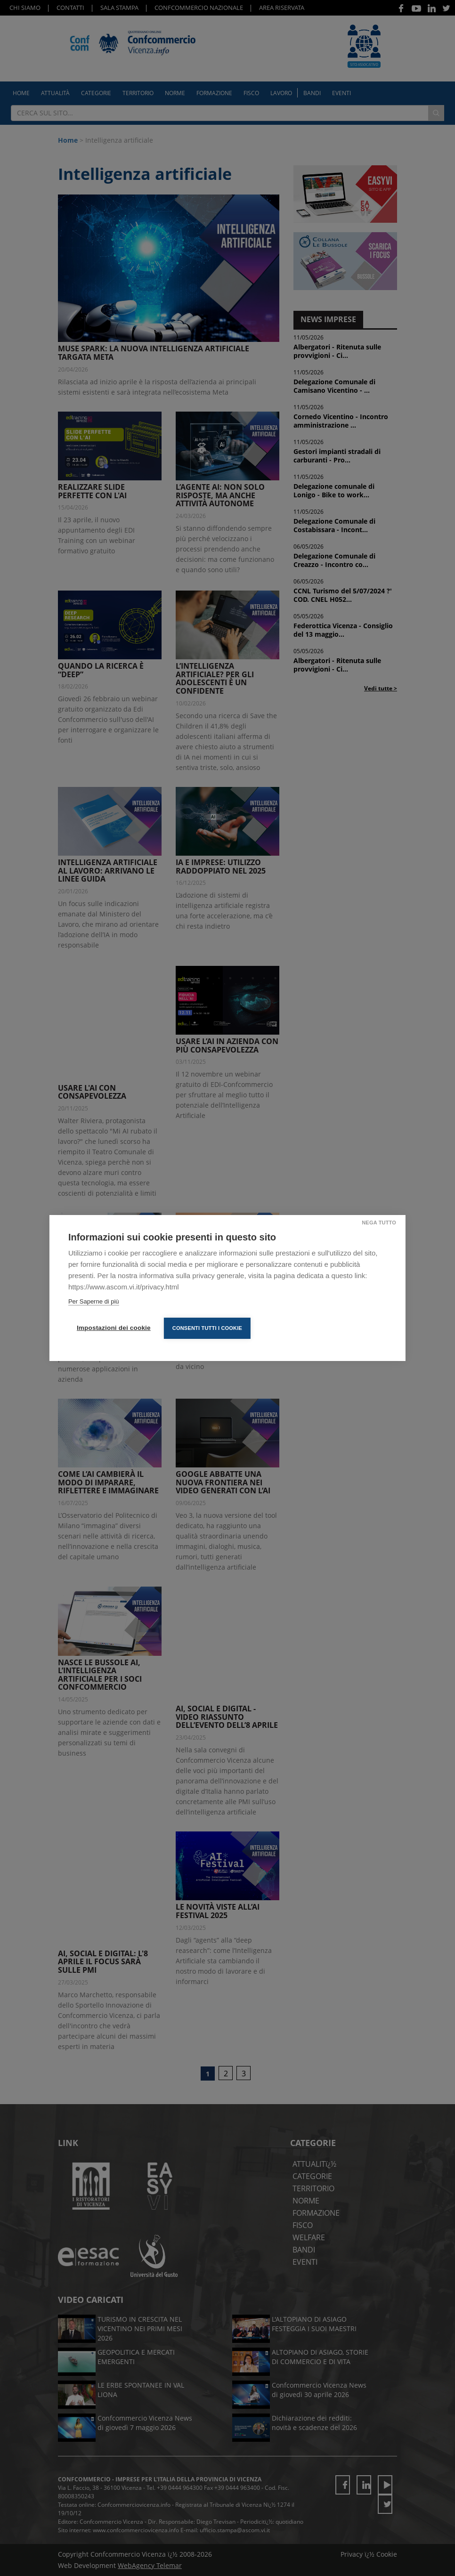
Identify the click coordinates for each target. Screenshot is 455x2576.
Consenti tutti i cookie (207, 1328)
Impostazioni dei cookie (114, 1327)
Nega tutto (379, 1222)
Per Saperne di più (93, 1301)
